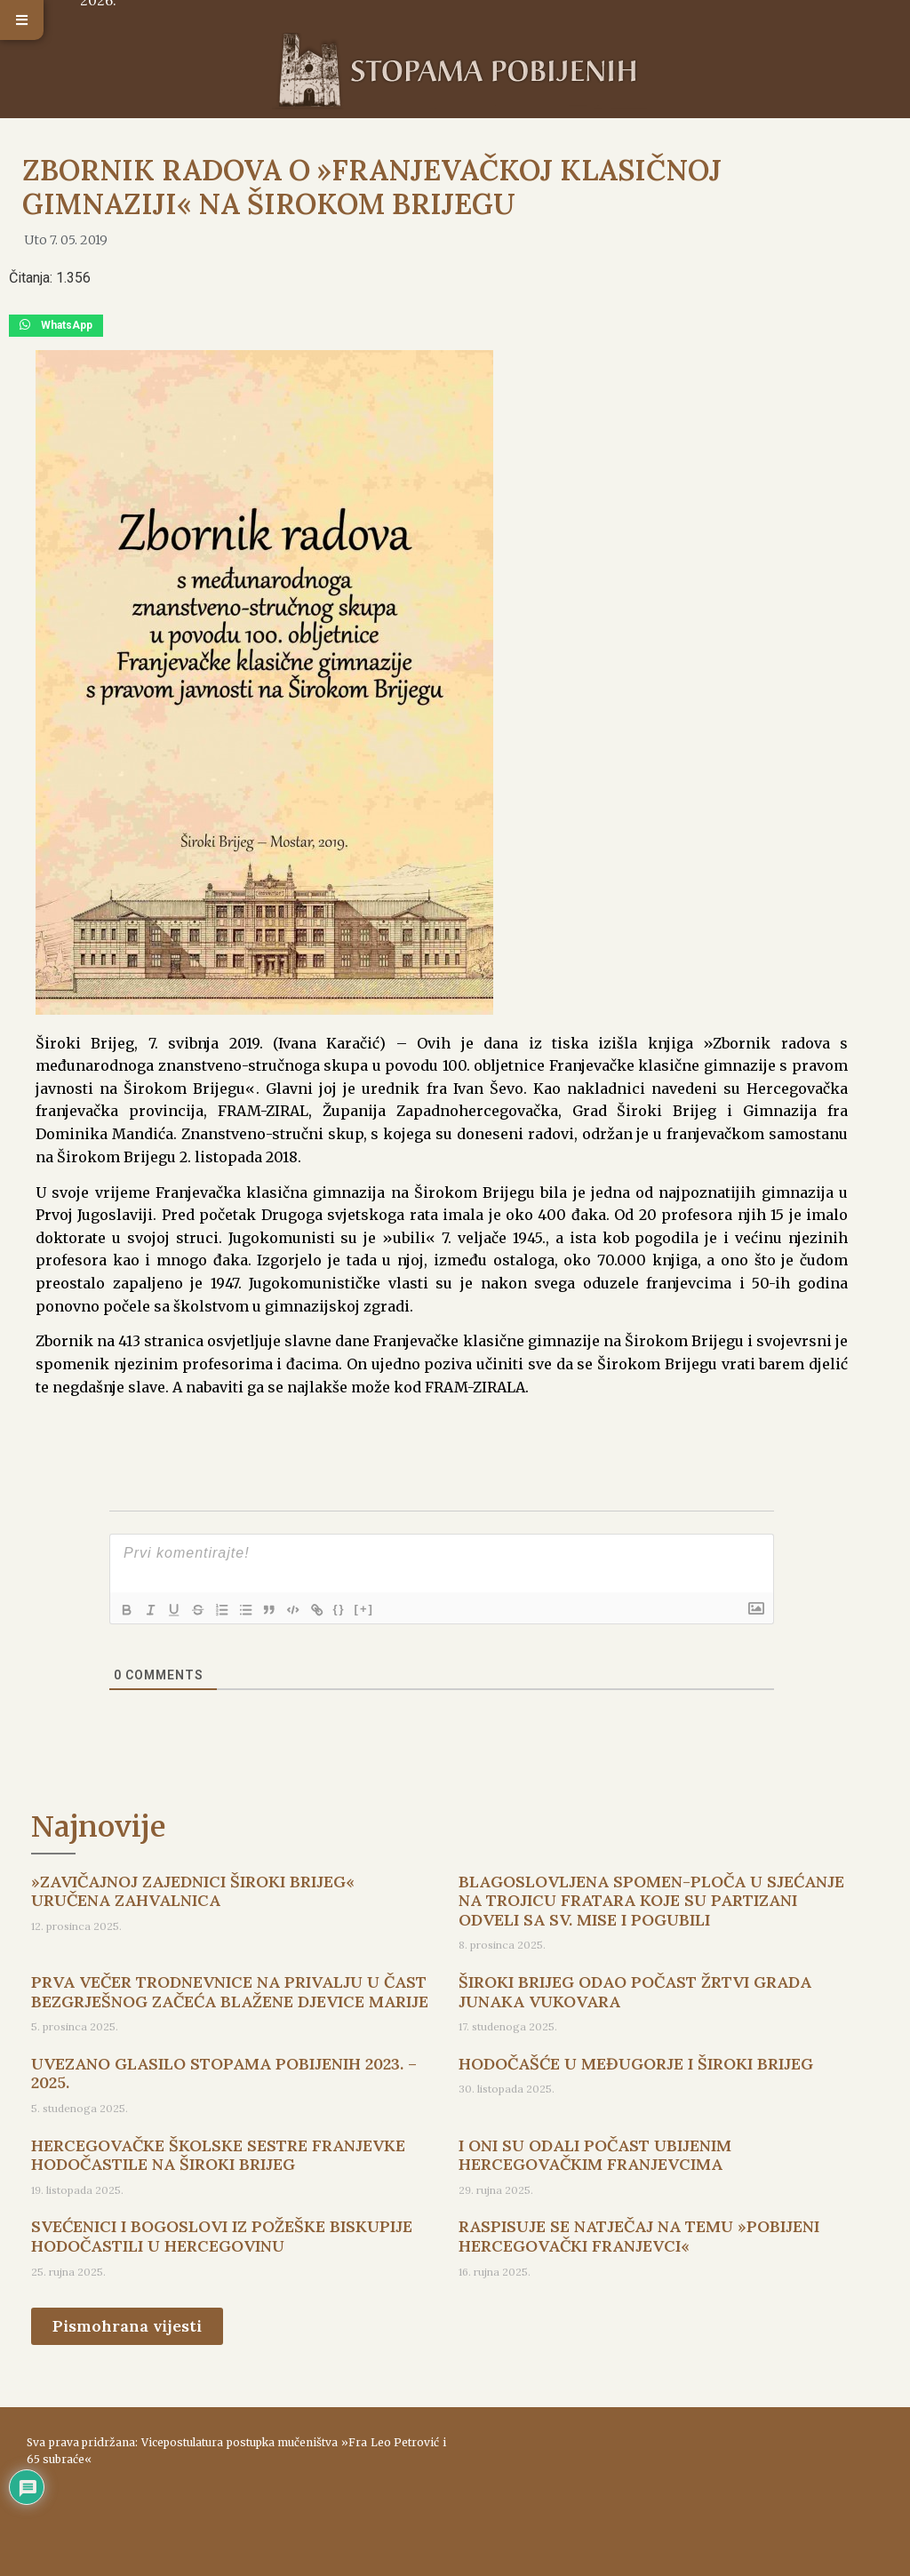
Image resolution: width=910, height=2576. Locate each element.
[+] (374, 1608)
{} (349, 1608)
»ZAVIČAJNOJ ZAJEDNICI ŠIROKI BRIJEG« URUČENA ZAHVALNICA (193, 1891)
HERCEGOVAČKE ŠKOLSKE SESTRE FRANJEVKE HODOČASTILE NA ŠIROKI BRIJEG (218, 2155)
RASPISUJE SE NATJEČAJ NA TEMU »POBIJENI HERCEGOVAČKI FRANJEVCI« (639, 2236)
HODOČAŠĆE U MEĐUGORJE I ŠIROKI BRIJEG (636, 2064)
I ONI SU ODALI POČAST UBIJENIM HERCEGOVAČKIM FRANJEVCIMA (595, 2155)
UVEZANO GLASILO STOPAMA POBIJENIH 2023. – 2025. (224, 2073)
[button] (22, 20)
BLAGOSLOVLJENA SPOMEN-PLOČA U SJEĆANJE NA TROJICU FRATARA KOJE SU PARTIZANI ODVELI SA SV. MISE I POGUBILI (651, 1900)
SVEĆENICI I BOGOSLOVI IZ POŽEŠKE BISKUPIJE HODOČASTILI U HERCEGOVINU (221, 2236)
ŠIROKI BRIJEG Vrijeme (673, 2482)
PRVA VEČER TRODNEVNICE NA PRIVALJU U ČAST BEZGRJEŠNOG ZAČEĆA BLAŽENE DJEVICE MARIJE (229, 1992)
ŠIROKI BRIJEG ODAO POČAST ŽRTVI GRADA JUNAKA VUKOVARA (635, 1992)
